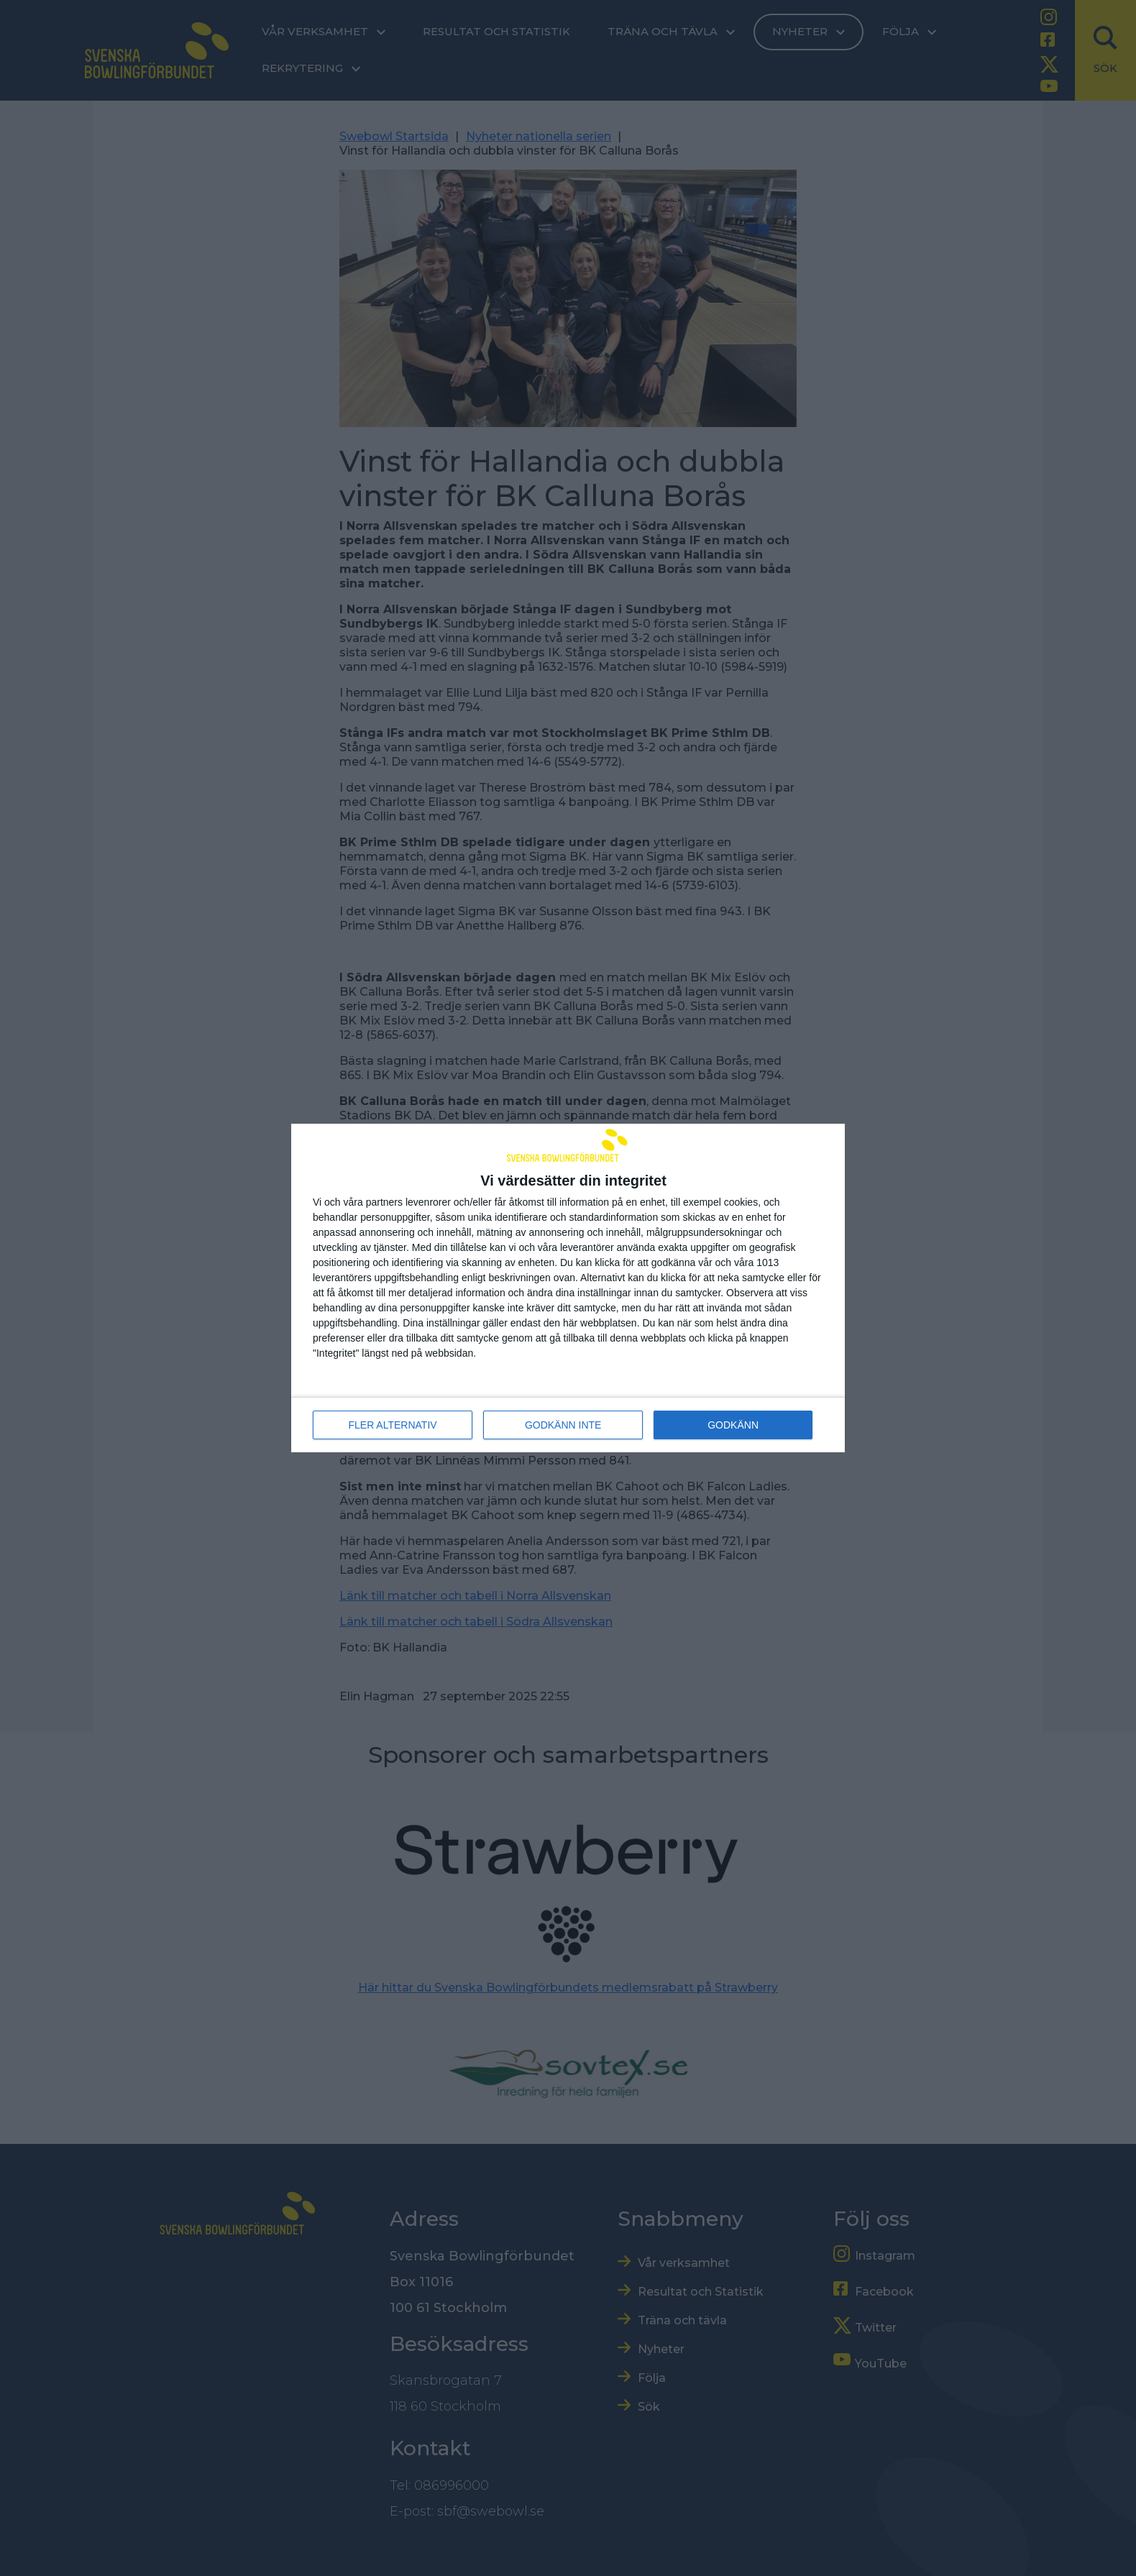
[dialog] (568, 1288)
